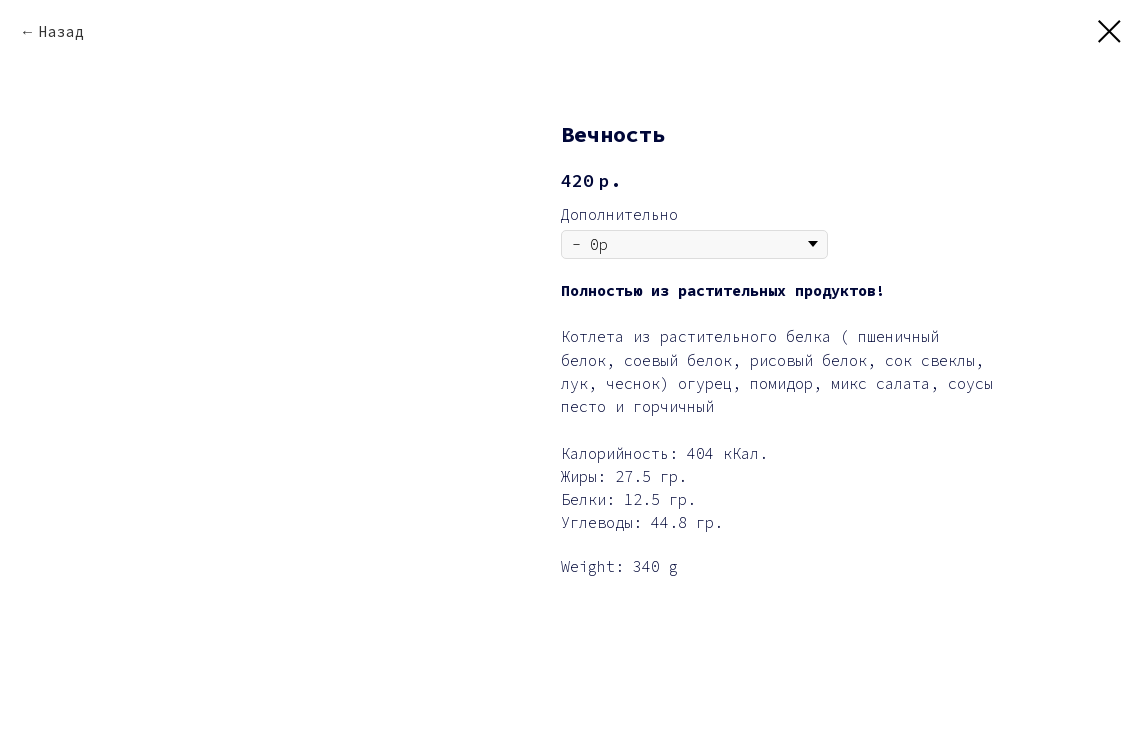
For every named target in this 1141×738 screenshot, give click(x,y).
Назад (61, 31)
